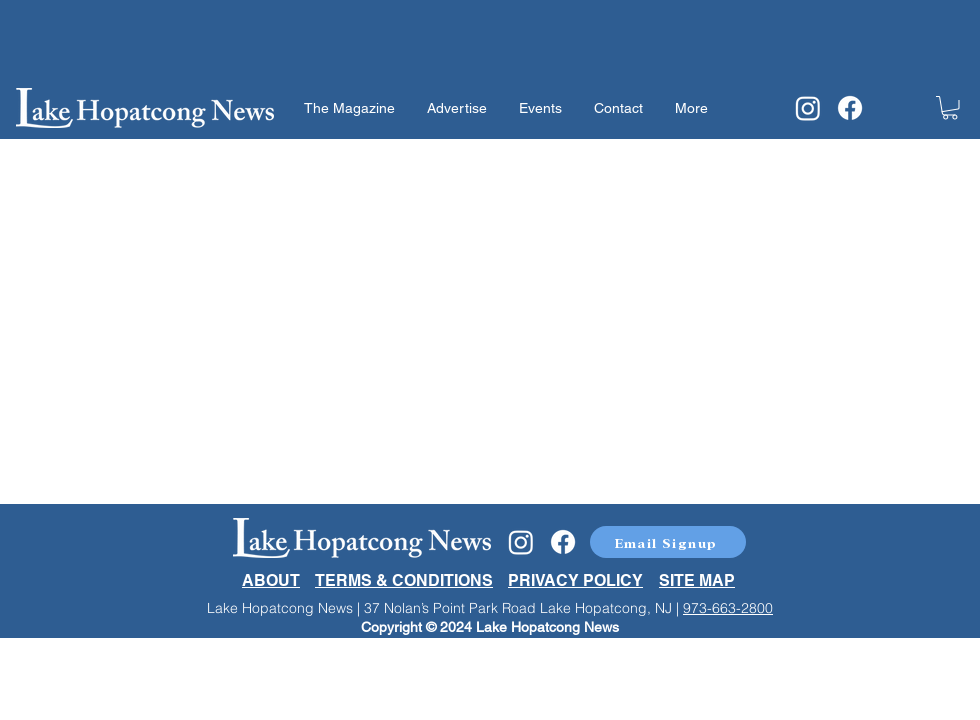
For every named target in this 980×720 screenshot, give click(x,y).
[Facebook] (850, 108)
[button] (950, 108)
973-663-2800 (728, 608)
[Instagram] (808, 108)
